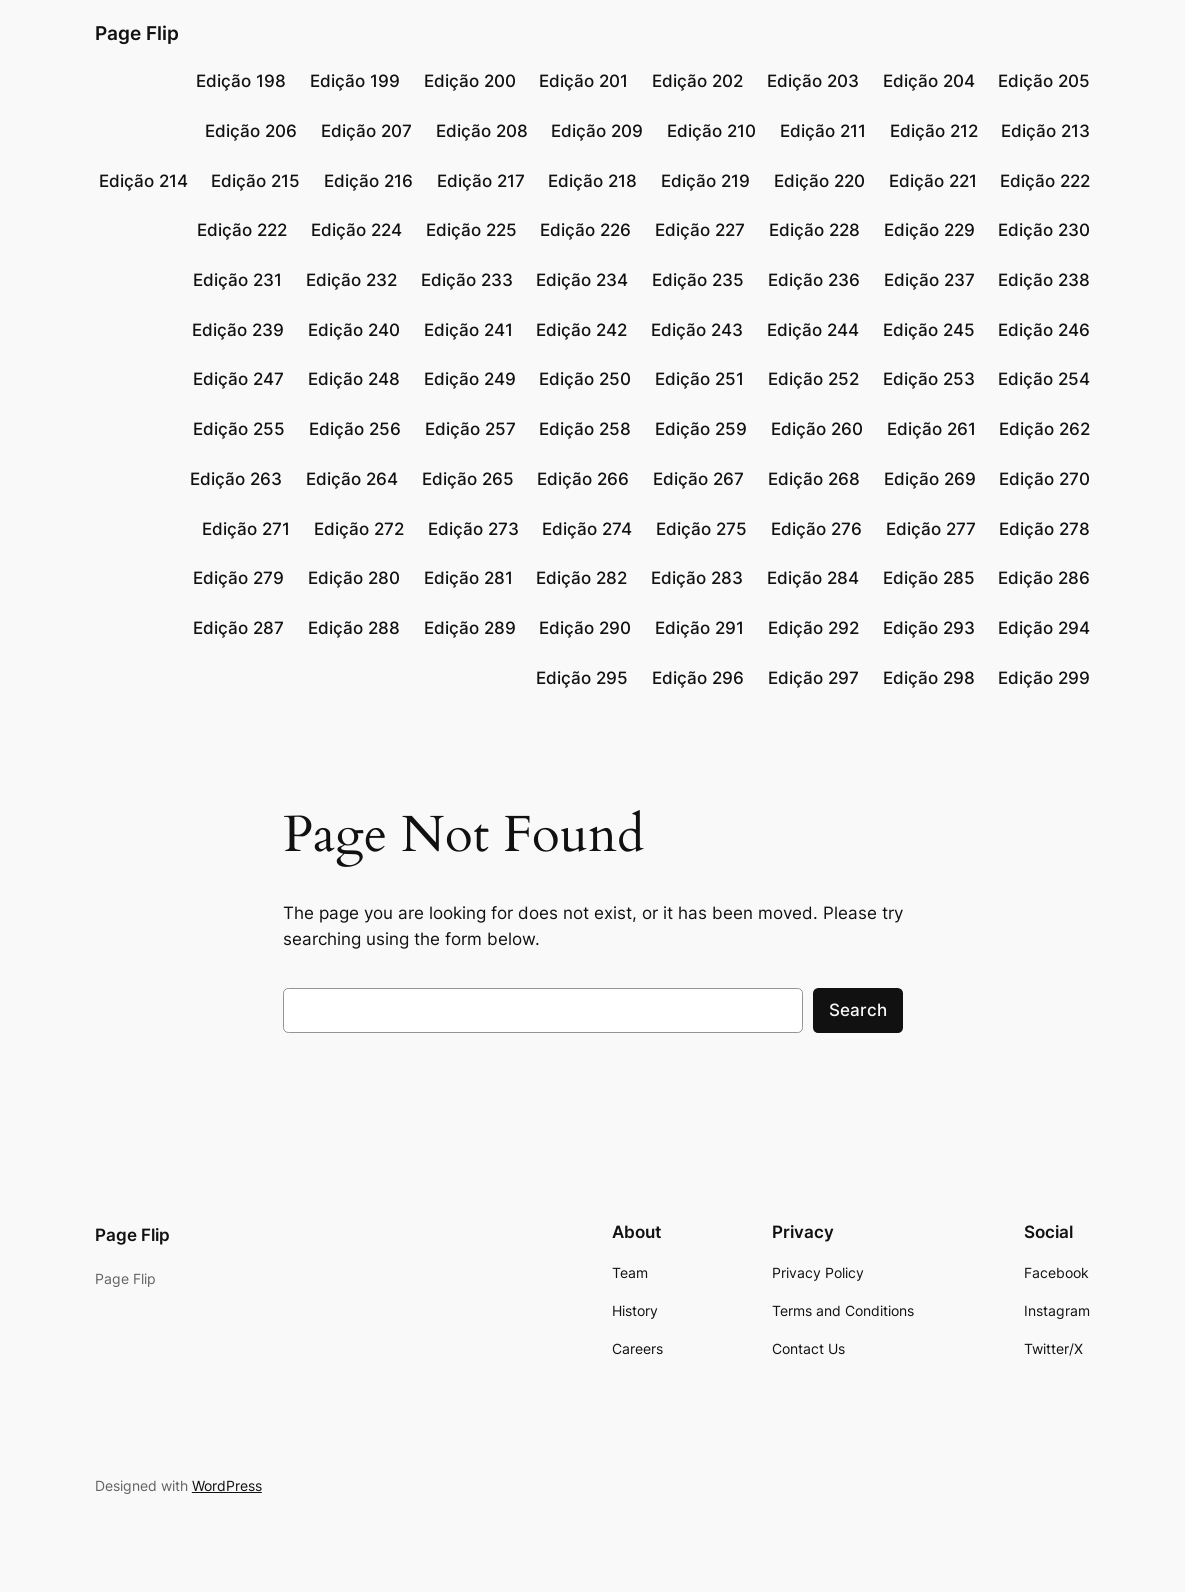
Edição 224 (356, 230)
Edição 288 (354, 628)
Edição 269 (930, 479)
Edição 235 (698, 280)
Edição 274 (587, 529)
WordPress (227, 1485)
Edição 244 (813, 330)
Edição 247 (238, 379)
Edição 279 (238, 578)
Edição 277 (931, 529)
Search (858, 1010)
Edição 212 (934, 131)
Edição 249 (470, 379)
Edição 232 (351, 280)
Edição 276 (816, 529)
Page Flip (137, 33)
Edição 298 (929, 678)
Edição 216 (368, 181)
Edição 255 (239, 429)
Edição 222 (1045, 181)
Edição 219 (705, 181)
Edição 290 (585, 628)
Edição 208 (482, 131)
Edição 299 (1044, 678)
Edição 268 (814, 479)
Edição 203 (813, 81)
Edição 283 (697, 578)
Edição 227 (700, 230)
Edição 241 (468, 330)
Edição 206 (251, 131)
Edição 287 (238, 628)
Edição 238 (1044, 280)
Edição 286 (1044, 578)
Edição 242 (581, 330)
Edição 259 (701, 429)
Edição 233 (467, 280)
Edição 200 (470, 81)
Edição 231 (237, 280)
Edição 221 (933, 181)
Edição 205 (1044, 81)
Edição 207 (366, 131)
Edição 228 (814, 230)
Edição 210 (711, 131)
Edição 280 (354, 578)
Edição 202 (697, 81)
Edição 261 (931, 429)
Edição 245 (929, 330)
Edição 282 (581, 578)
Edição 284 (813, 578)
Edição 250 (585, 379)
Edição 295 (582, 678)
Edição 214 (143, 181)
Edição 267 (698, 479)
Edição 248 (354, 379)
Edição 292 (813, 628)
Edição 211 (823, 131)
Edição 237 (929, 280)
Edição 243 (697, 330)
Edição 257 (470, 429)
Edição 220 (819, 181)
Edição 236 (814, 280)
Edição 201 (583, 81)
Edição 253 (929, 379)
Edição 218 (592, 181)
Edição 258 (585, 429)
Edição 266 (583, 479)
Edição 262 (1044, 429)
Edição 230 (1044, 230)
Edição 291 (699, 628)
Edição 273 (473, 529)
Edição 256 (355, 429)
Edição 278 (1044, 529)
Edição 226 (585, 230)
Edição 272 (359, 529)
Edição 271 (246, 529)
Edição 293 (929, 628)
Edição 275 (701, 529)
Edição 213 (1045, 131)
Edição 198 (241, 81)
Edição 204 (929, 81)
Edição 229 (929, 230)
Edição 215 (255, 181)
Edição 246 (1044, 330)
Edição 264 (352, 479)
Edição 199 (355, 81)
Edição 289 (470, 628)
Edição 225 (471, 230)
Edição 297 (813, 678)
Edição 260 (817, 429)
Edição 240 (354, 330)
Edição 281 (468, 578)
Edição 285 (929, 578)
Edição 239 (238, 330)
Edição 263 (236, 479)
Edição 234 (582, 280)
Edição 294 (1044, 628)
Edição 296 (698, 678)
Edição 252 (813, 379)
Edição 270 (1044, 479)
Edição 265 (468, 479)
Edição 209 (597, 131)
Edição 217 (481, 181)
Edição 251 (699, 379)
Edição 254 (1044, 379)
